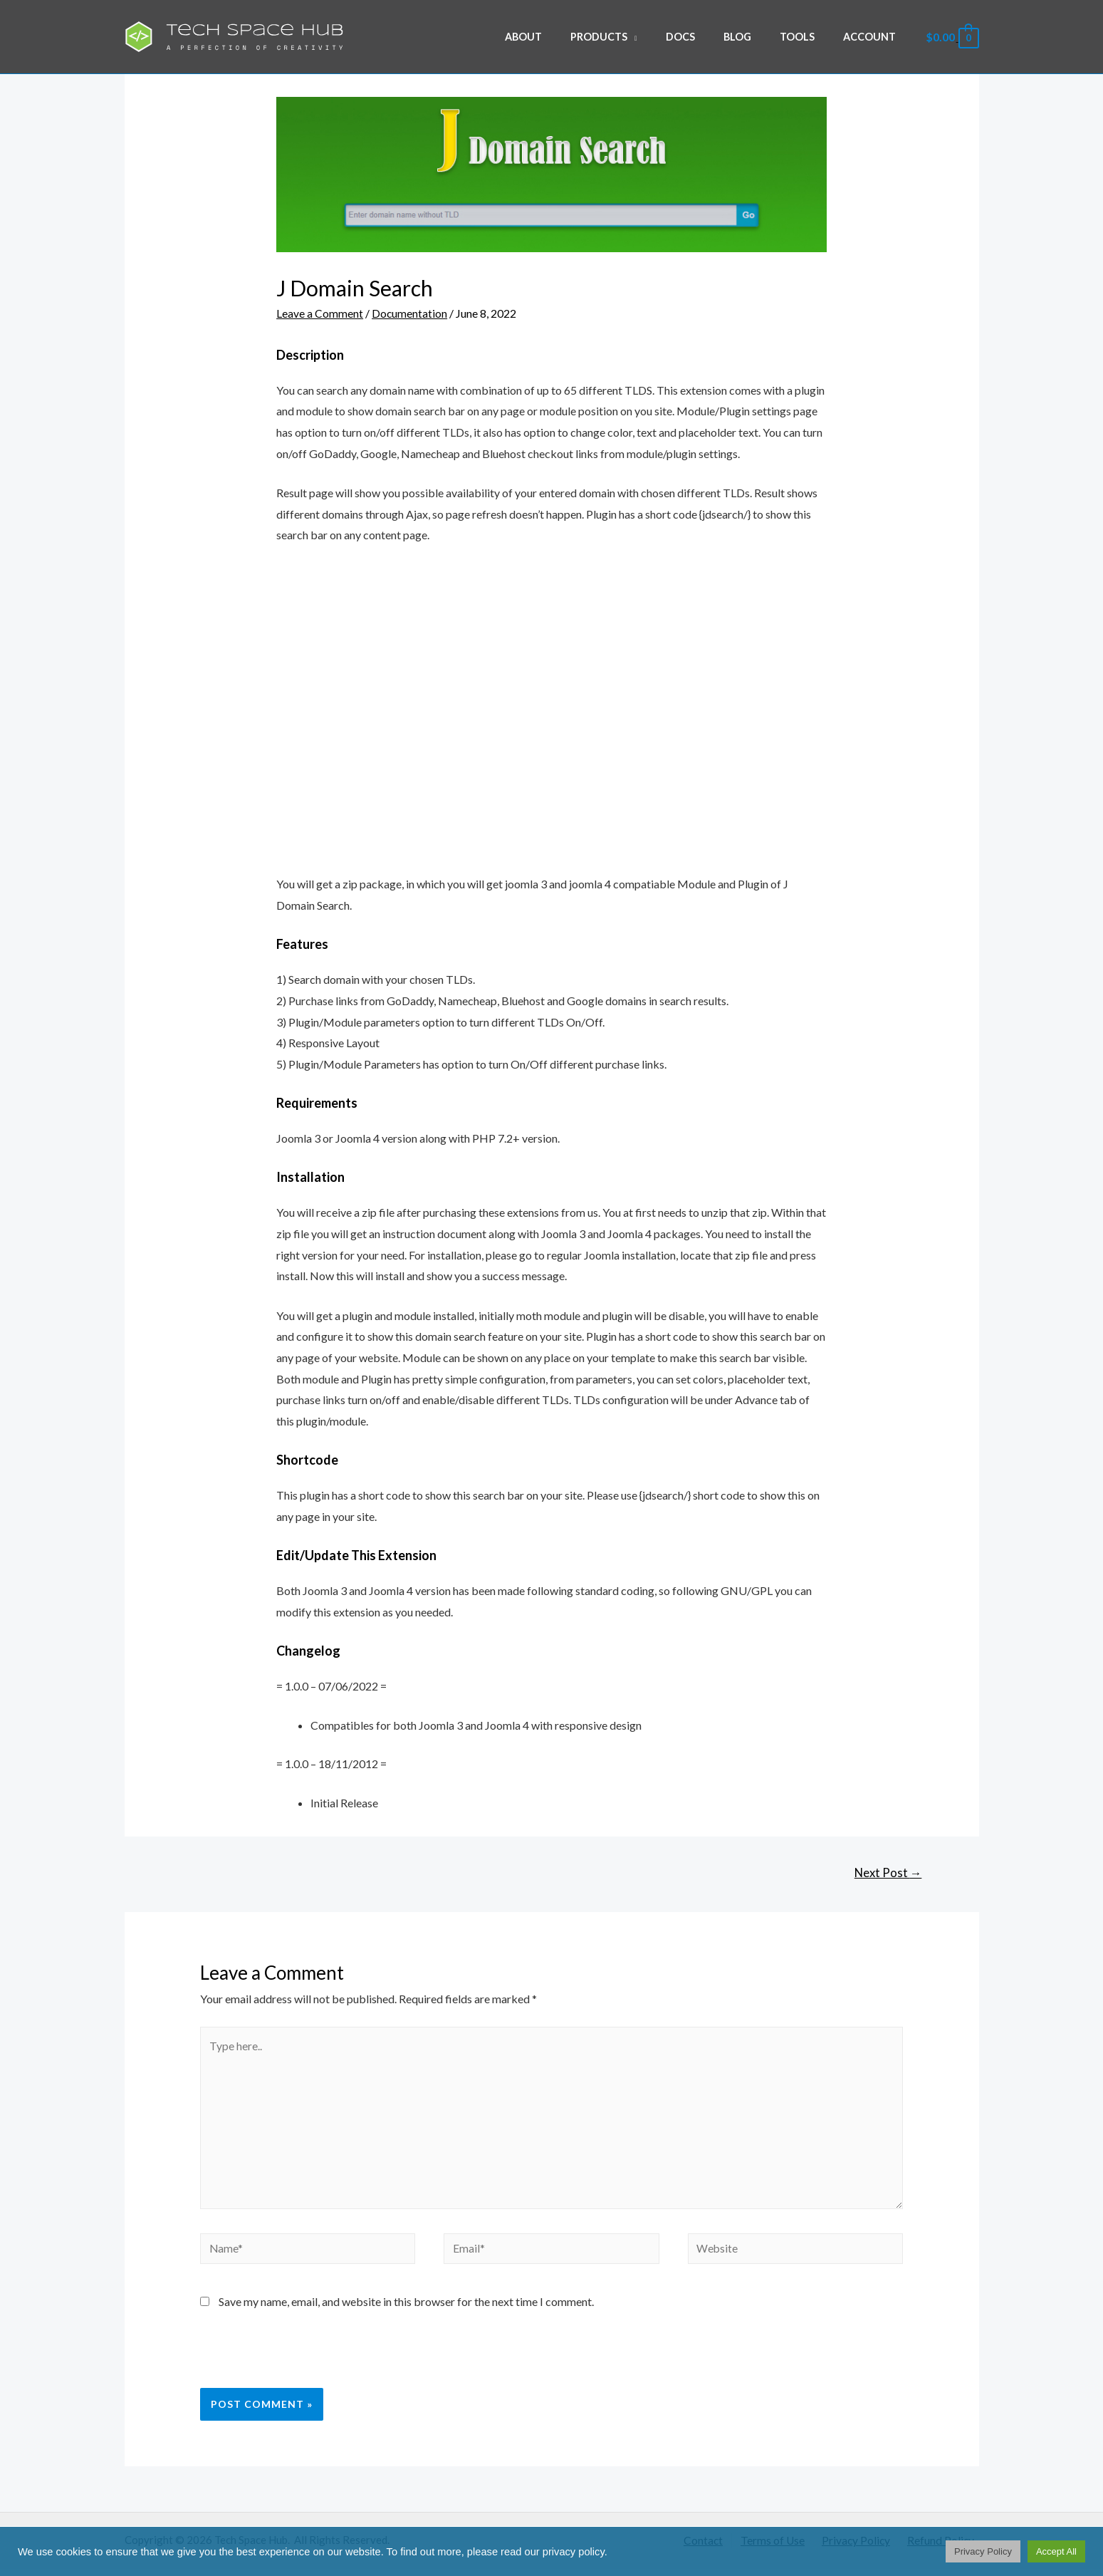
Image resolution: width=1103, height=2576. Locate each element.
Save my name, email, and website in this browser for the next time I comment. (406, 2309)
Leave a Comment (319, 313)
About (567, 37)
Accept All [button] (1056, 2551)
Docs (708, 37)
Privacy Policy (983, 2551)
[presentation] (297, 2364)
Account (873, 37)
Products (635, 37)
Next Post (887, 1873)
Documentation (410, 313)
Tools (808, 37)
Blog (757, 37)
